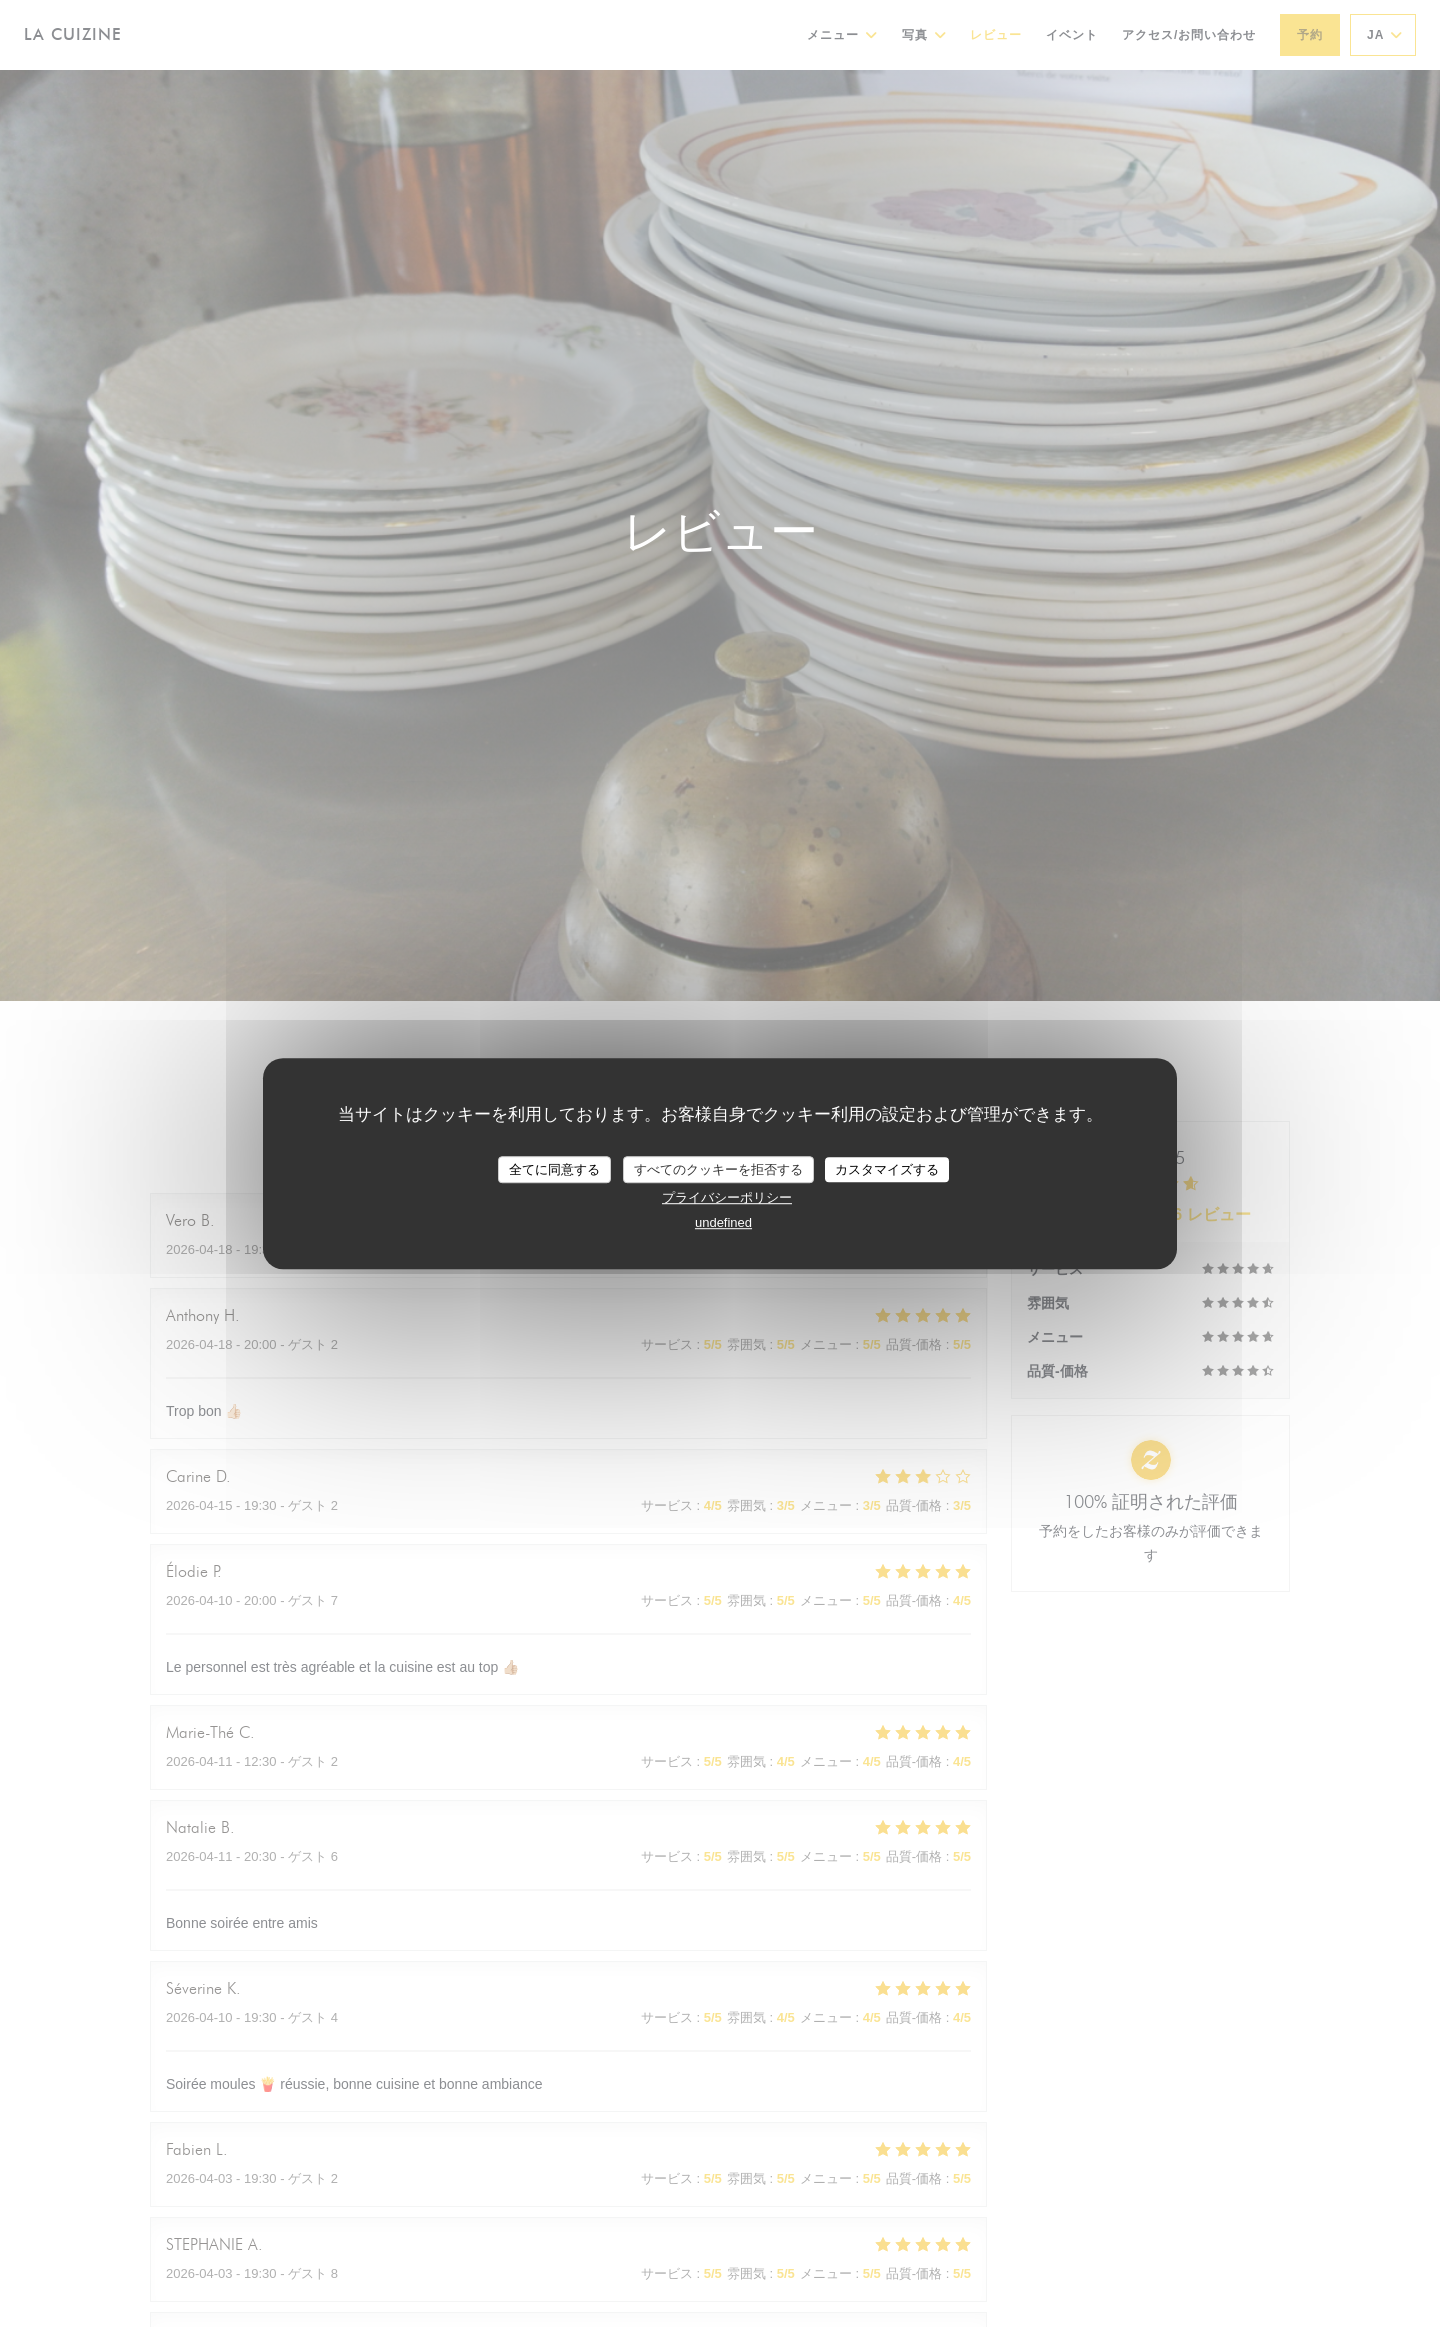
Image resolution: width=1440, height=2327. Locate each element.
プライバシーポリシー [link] (727, 1197)
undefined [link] (723, 1222)
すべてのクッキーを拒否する (718, 1169)
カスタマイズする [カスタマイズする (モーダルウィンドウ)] (887, 1169)
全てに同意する (554, 1169)
